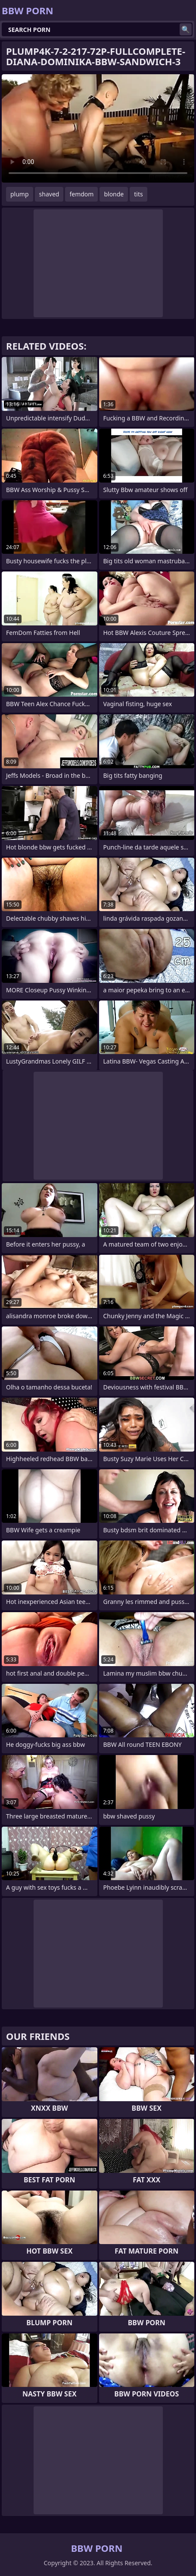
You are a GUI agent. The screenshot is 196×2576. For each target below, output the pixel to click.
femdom (81, 194)
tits (138, 194)
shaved (49, 194)
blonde (114, 194)
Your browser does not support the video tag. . (98, 128)
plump (19, 194)
